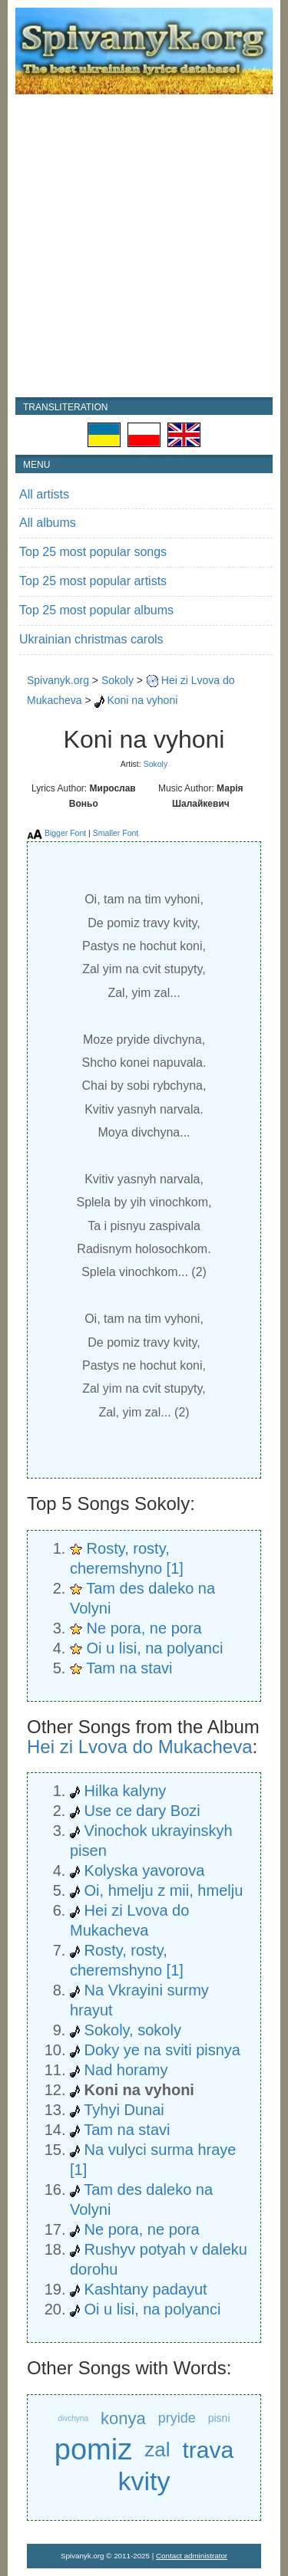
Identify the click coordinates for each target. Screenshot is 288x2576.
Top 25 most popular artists (93, 580)
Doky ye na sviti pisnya (162, 2049)
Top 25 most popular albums (96, 610)
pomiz (93, 2450)
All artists (44, 494)
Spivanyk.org (58, 680)
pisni (219, 2418)
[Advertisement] (144, 246)
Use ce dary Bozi (142, 1810)
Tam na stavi (129, 1668)
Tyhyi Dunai (124, 2109)
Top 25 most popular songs (93, 551)
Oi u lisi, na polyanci (155, 1648)
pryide (177, 2418)
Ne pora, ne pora (144, 1628)
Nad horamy (126, 2069)
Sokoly (117, 680)
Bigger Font (65, 832)
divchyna (73, 2418)
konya (123, 2418)
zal (157, 2449)
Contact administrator (191, 2555)
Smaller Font (116, 832)
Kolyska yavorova (144, 1870)
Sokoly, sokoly (132, 2030)
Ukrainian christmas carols (91, 639)
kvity (144, 2480)
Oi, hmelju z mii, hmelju (163, 1890)
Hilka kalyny (125, 1790)
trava (207, 2449)
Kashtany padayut (145, 2289)
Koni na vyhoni (142, 700)
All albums (47, 522)
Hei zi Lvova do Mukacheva (139, 1746)
